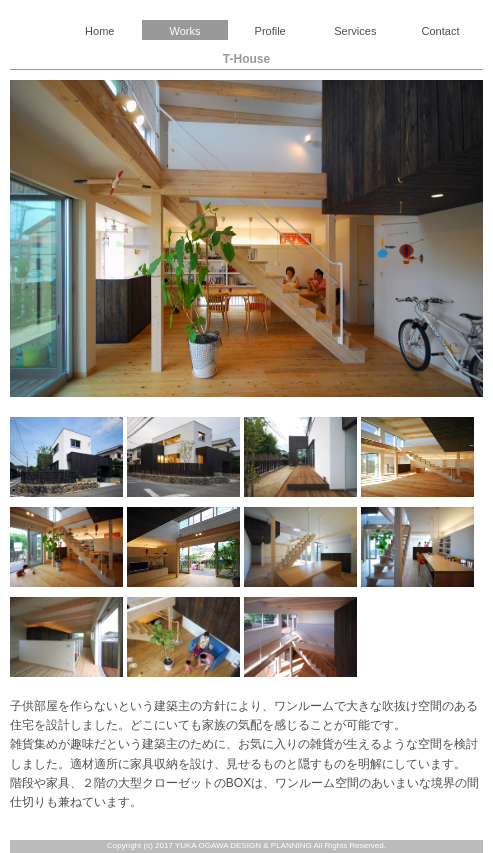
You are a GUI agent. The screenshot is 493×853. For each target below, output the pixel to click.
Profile (270, 31)
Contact (441, 31)
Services (355, 31)
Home (99, 31)
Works (184, 31)
